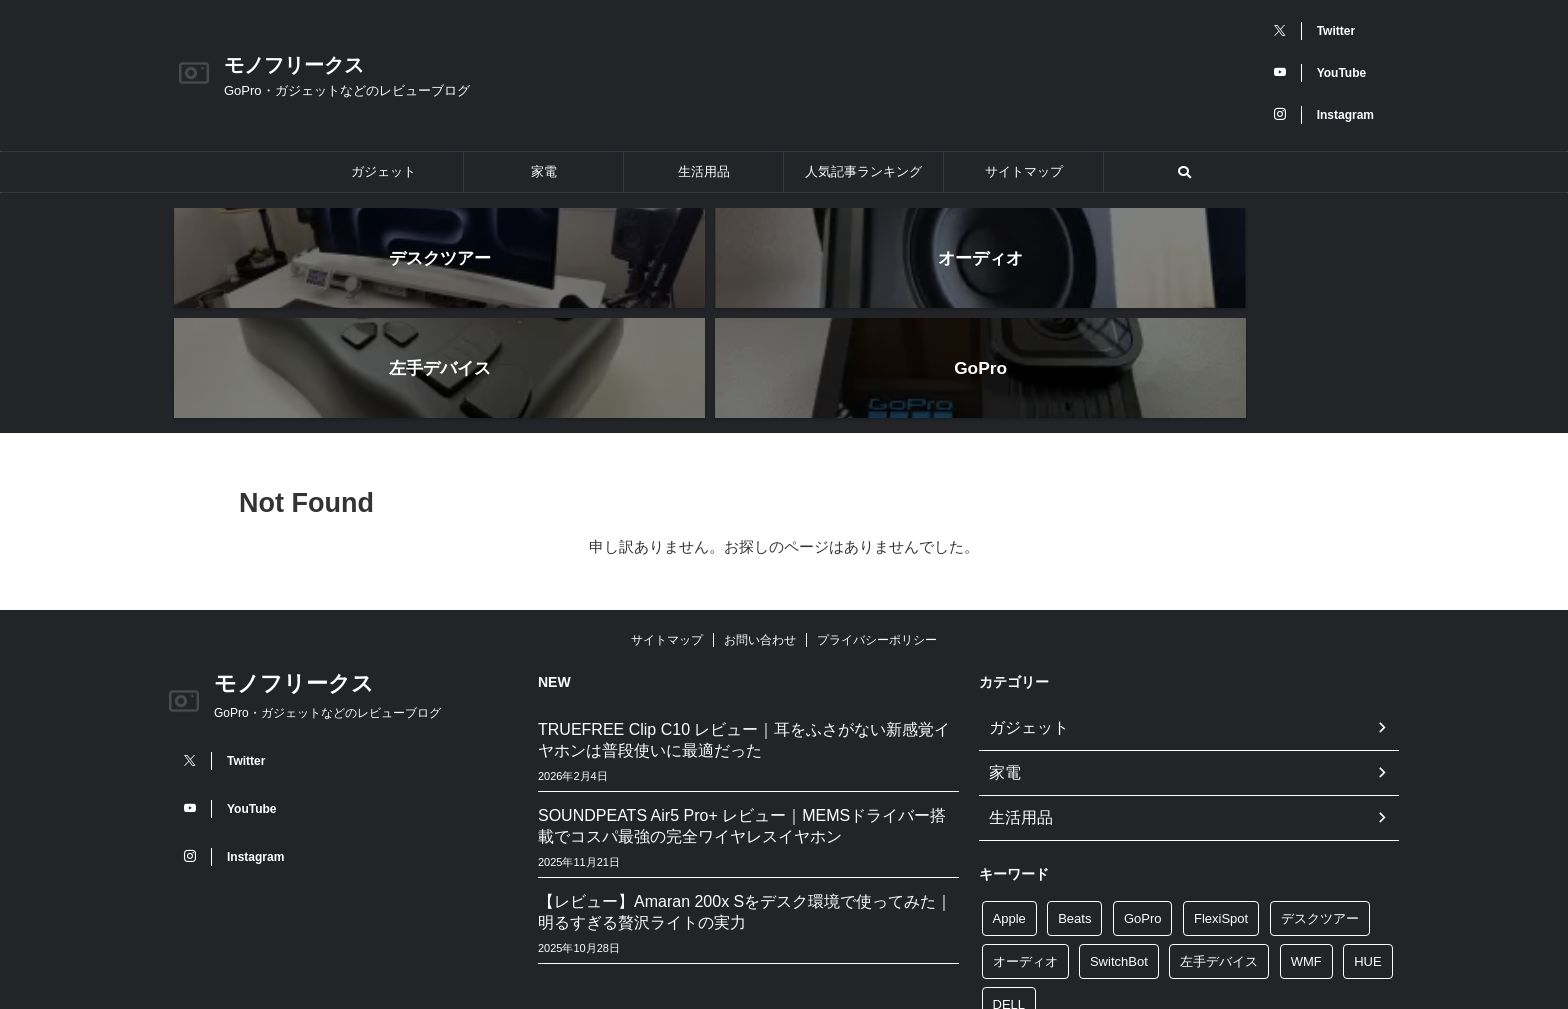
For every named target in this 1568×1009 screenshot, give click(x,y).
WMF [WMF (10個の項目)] (1306, 844)
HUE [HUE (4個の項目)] (1367, 844)
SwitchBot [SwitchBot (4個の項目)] (1119, 844)
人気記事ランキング (863, 171)
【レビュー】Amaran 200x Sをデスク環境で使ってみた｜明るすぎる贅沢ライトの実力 (745, 802)
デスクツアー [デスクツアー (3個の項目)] (1320, 801)
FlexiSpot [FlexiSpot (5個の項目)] (1221, 801)
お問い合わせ (760, 530)
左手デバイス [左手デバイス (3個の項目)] (1219, 844)
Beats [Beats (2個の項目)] (1074, 801)
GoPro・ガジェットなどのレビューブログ (327, 603)
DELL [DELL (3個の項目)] (1009, 887)
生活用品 (704, 171)
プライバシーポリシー (877, 530)
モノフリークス (294, 65)
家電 (544, 171)
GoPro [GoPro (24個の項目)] (1143, 801)
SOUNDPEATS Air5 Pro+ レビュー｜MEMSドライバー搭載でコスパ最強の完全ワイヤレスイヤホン (742, 716)
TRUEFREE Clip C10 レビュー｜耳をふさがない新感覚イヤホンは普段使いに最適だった (744, 630)
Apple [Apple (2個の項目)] (1009, 801)
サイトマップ (1024, 171)
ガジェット (383, 171)
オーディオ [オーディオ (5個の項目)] (1025, 844)
